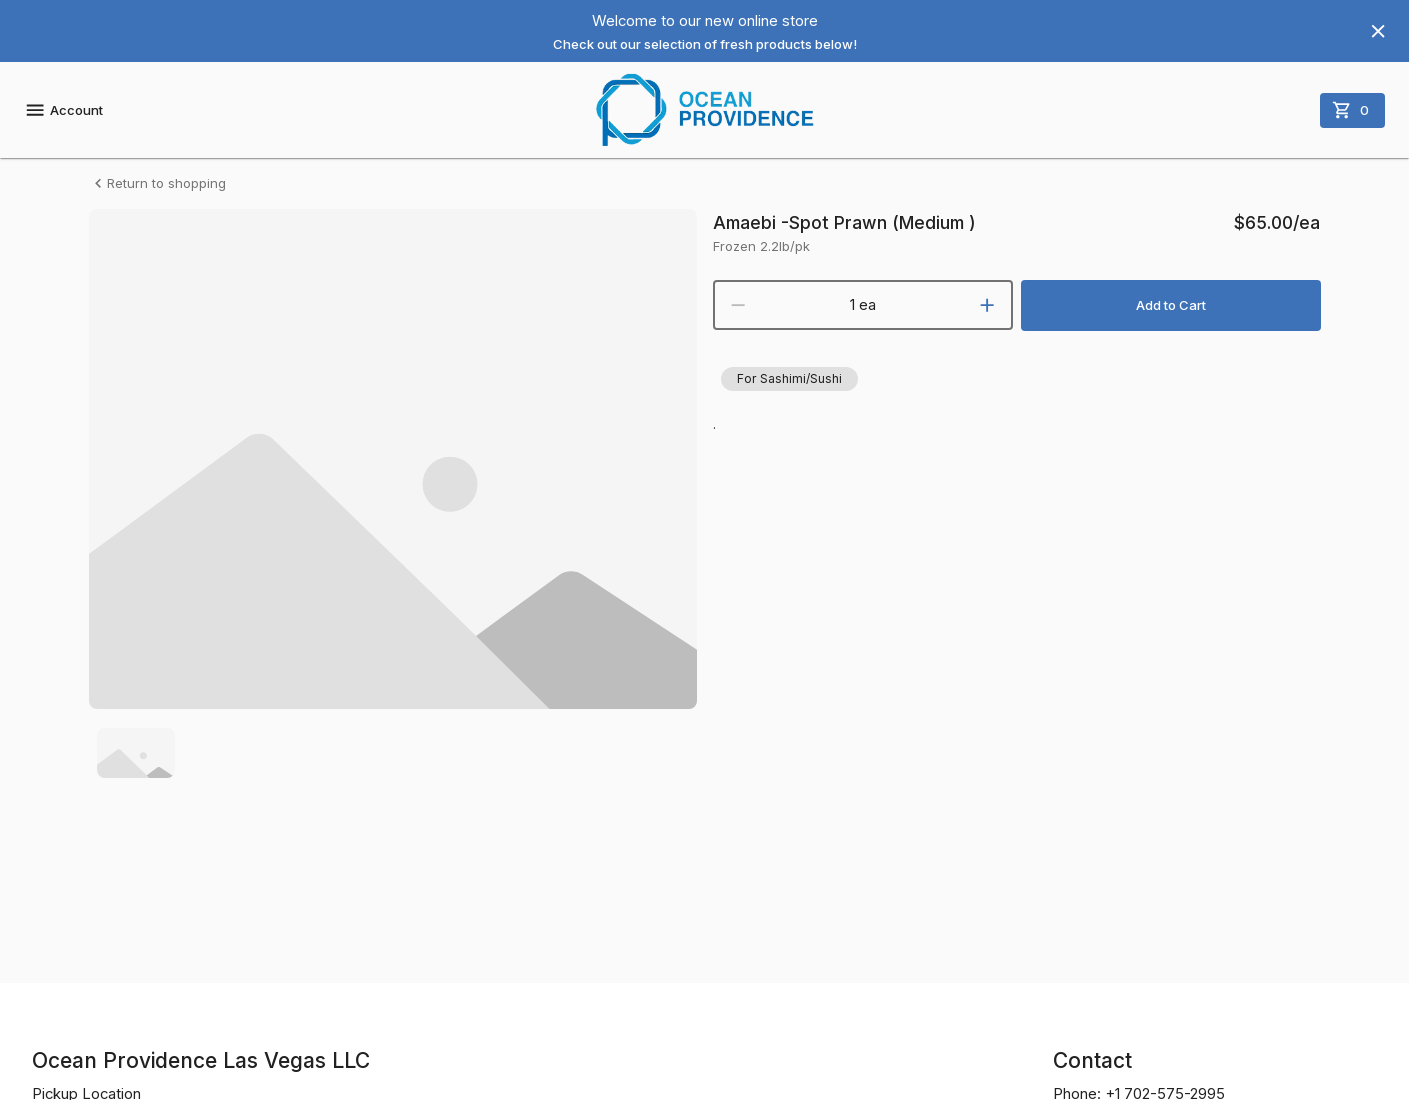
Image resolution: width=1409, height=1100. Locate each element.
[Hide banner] (1378, 31)
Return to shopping (158, 183)
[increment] (987, 305)
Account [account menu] (63, 110)
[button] (789, 379)
